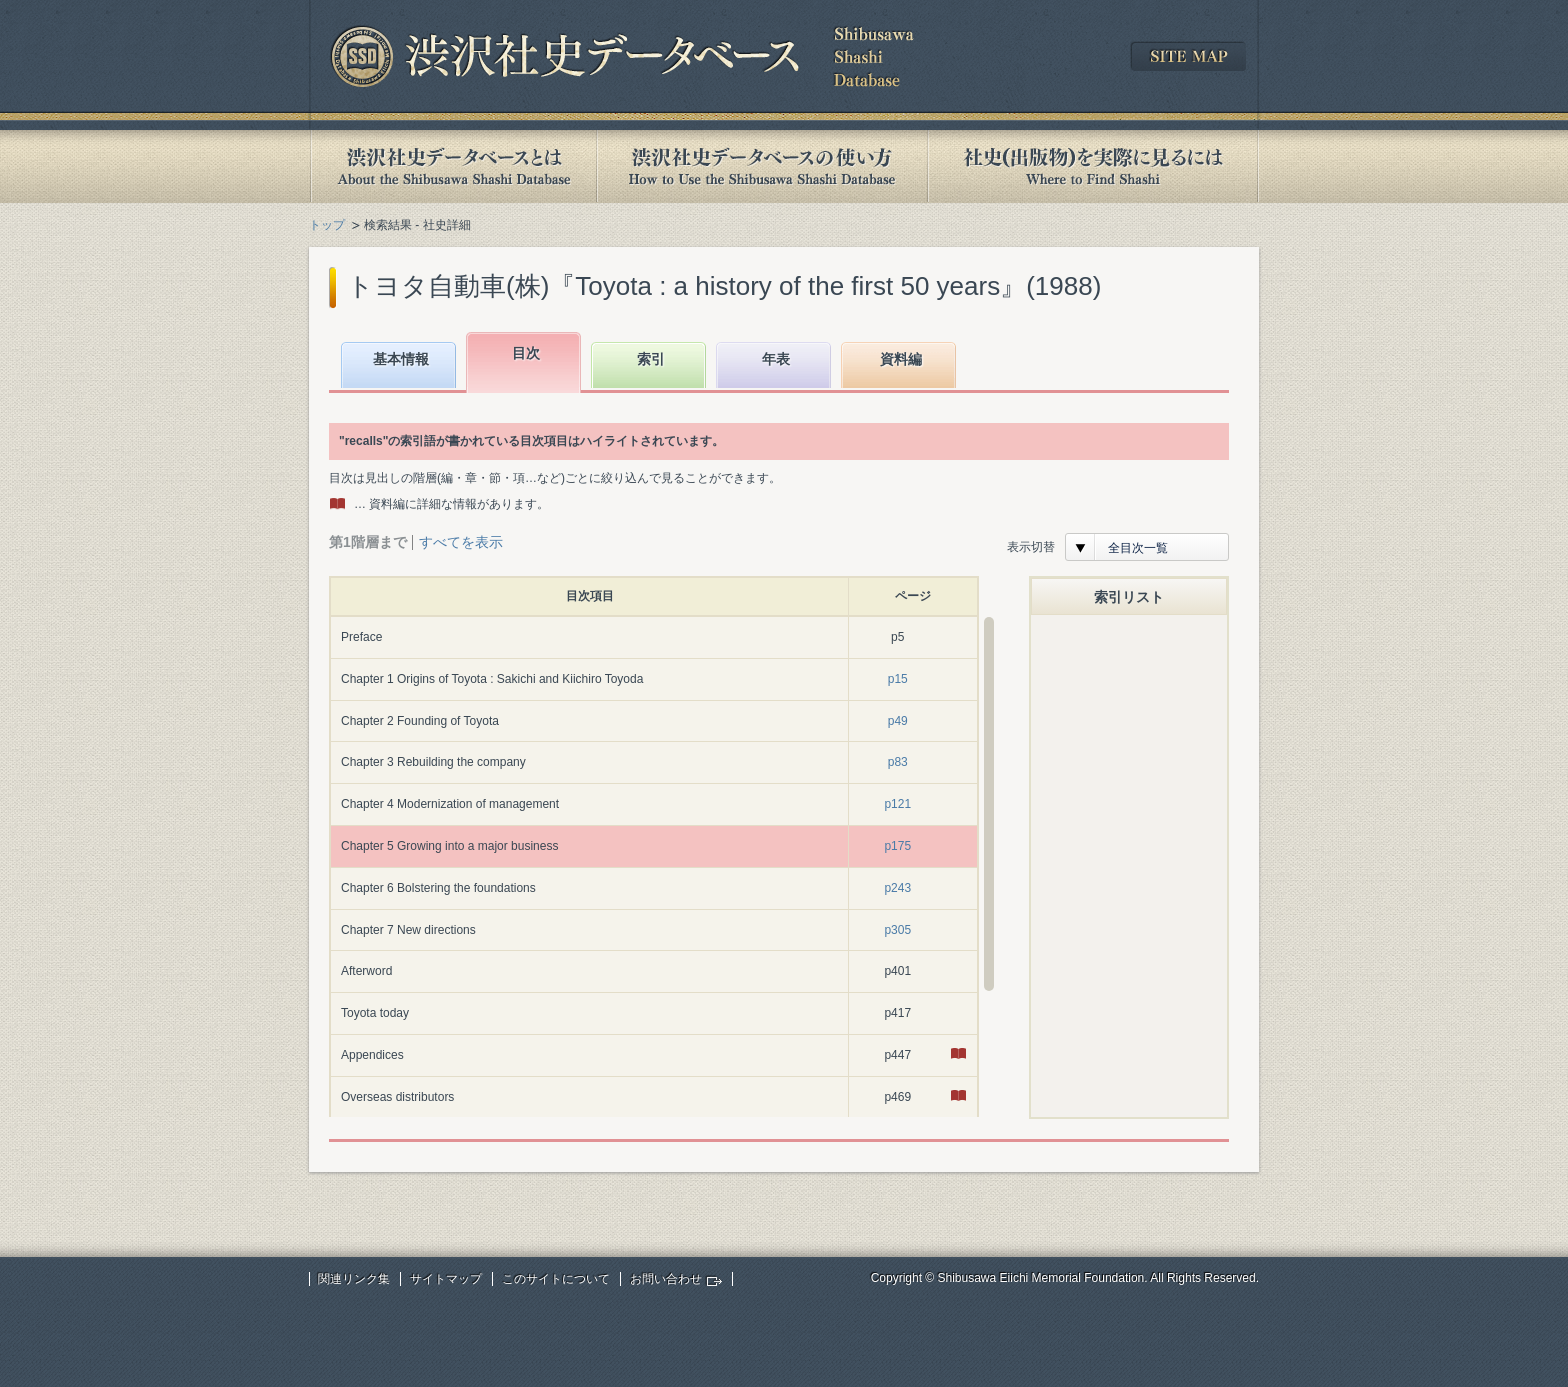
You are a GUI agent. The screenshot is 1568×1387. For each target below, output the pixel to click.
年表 (776, 359)
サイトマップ (446, 1279)
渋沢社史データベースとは (452, 166)
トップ (327, 225)
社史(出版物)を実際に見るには (1093, 166)
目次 (526, 353)
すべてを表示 (461, 542)
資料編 (901, 359)
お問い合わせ (666, 1279)
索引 (651, 359)
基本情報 (401, 359)
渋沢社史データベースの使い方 (762, 166)
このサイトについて (556, 1279)
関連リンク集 (354, 1279)
